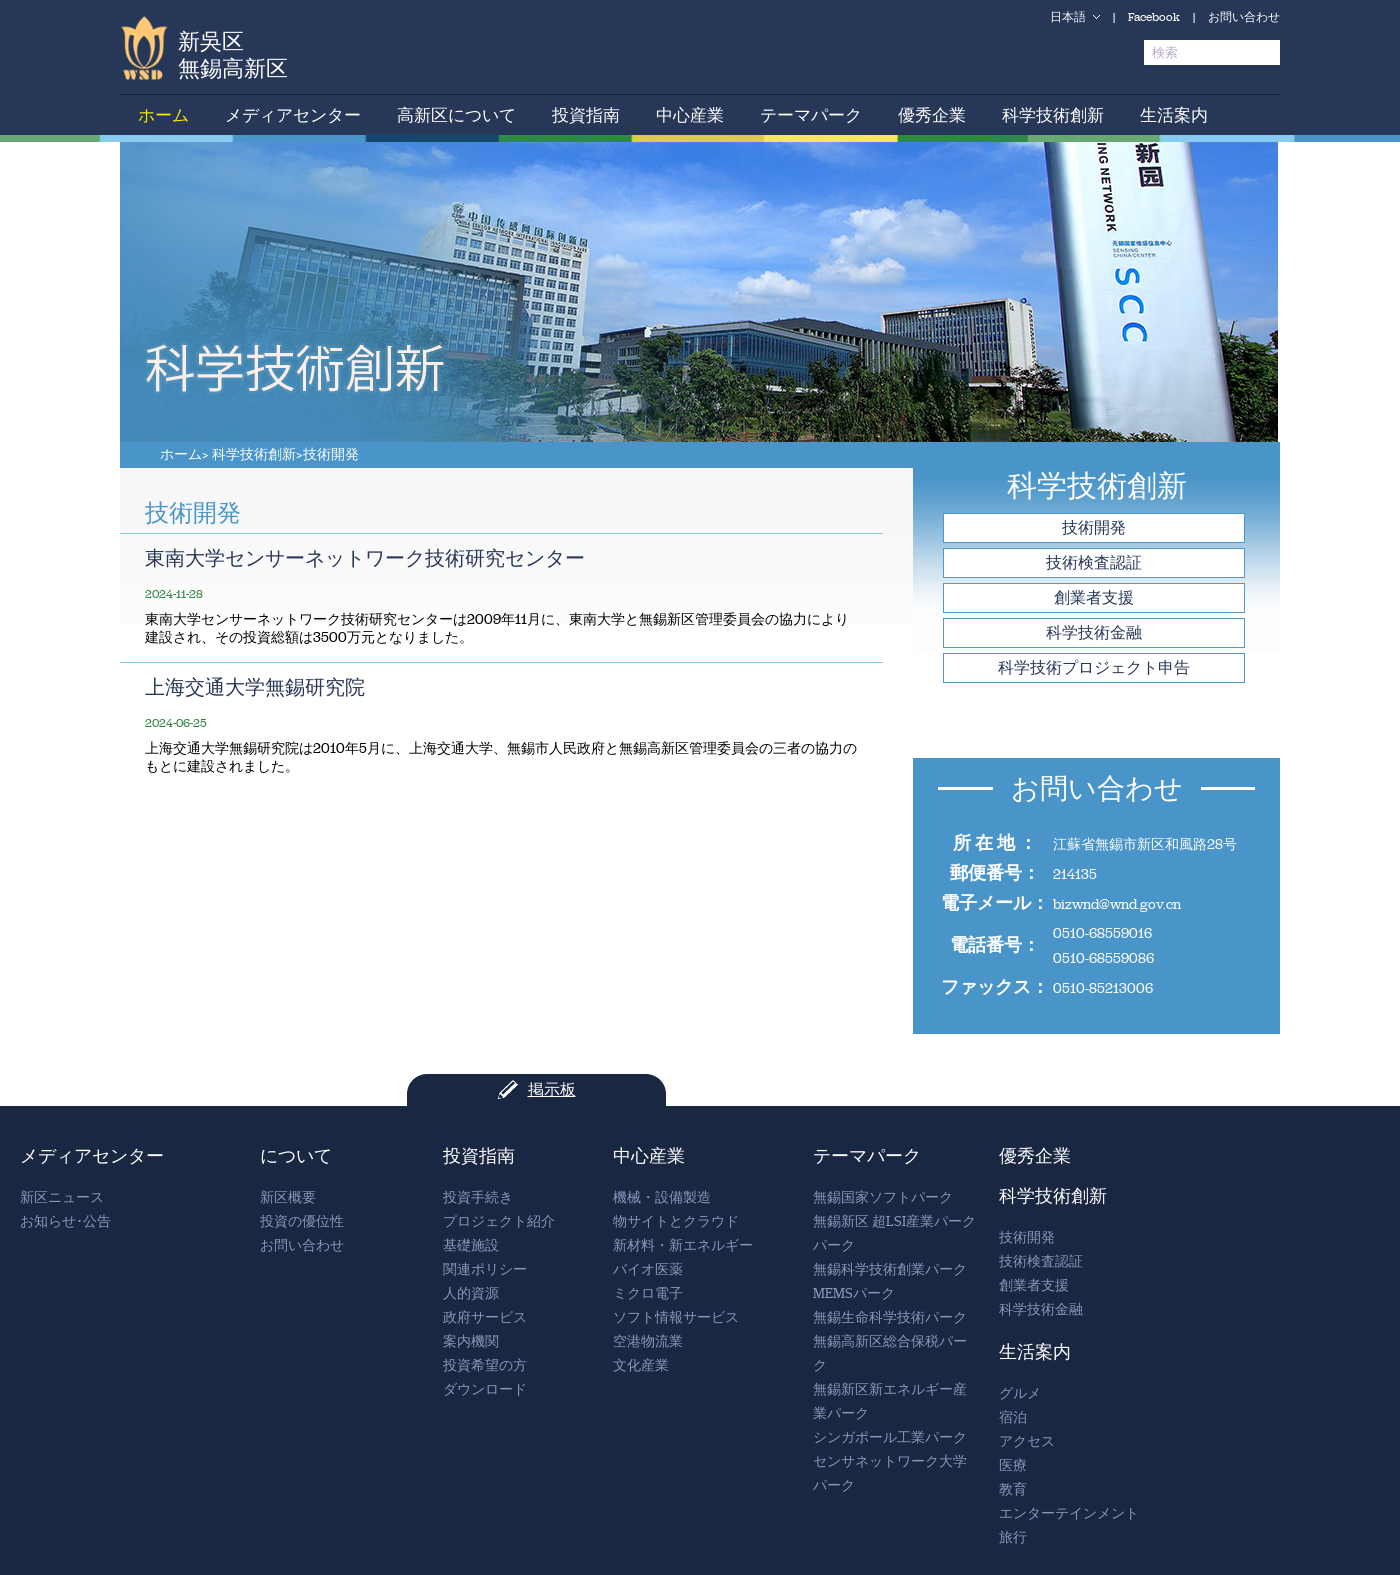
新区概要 (288, 1197)
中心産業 (690, 115)
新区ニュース (62, 1197)
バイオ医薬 (648, 1269)
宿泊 (1013, 1417)
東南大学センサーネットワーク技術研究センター (365, 558)
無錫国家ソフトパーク (883, 1197)
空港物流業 (648, 1341)
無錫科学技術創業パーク (890, 1269)
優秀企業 (932, 115)
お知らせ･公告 (65, 1221)
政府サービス (485, 1317)
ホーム (163, 115)
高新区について (456, 115)
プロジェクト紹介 (499, 1221)
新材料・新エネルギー (683, 1245)
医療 (1013, 1465)
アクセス (1027, 1441)
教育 (1013, 1489)
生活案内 (1174, 115)
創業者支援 (1094, 597)
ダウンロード (485, 1389)
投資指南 (586, 115)
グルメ (1020, 1393)
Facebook (1154, 17)
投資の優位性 (302, 1221)
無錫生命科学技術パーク (890, 1317)
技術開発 (331, 454)
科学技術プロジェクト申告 (1094, 667)
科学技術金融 (1094, 632)
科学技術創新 (1053, 115)
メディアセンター (293, 115)
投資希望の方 (485, 1365)
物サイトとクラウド (676, 1221)
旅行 (1013, 1537)
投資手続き (478, 1197)
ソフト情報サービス (676, 1317)
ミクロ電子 (648, 1293)
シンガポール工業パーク (890, 1437)
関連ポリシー (485, 1269)
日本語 (1068, 17)
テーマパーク (811, 115)
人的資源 (471, 1293)
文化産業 (641, 1365)
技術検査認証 (1094, 562)
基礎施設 (471, 1245)
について (296, 1156)
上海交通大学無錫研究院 (255, 687)
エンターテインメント (1069, 1513)
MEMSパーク (854, 1293)
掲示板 (552, 1089)
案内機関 (471, 1341)
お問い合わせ (1244, 17)
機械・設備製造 (662, 1197)
